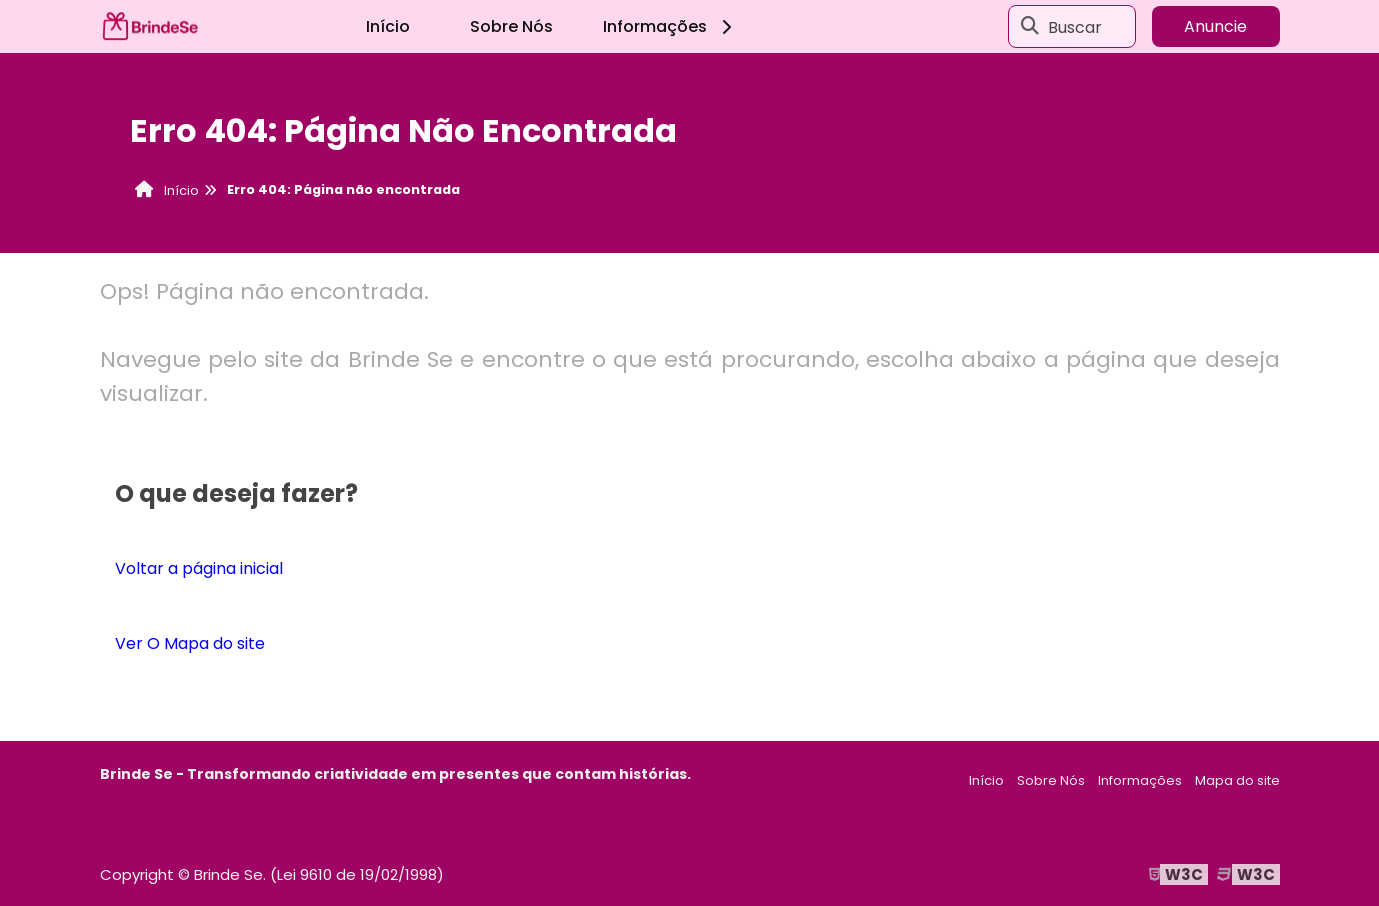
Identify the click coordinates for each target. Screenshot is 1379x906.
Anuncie (1215, 26)
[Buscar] (1030, 27)
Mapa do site (1237, 780)
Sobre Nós (511, 26)
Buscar (1075, 26)
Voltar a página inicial (199, 568)
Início (388, 26)
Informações (670, 26)
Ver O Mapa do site (190, 643)
